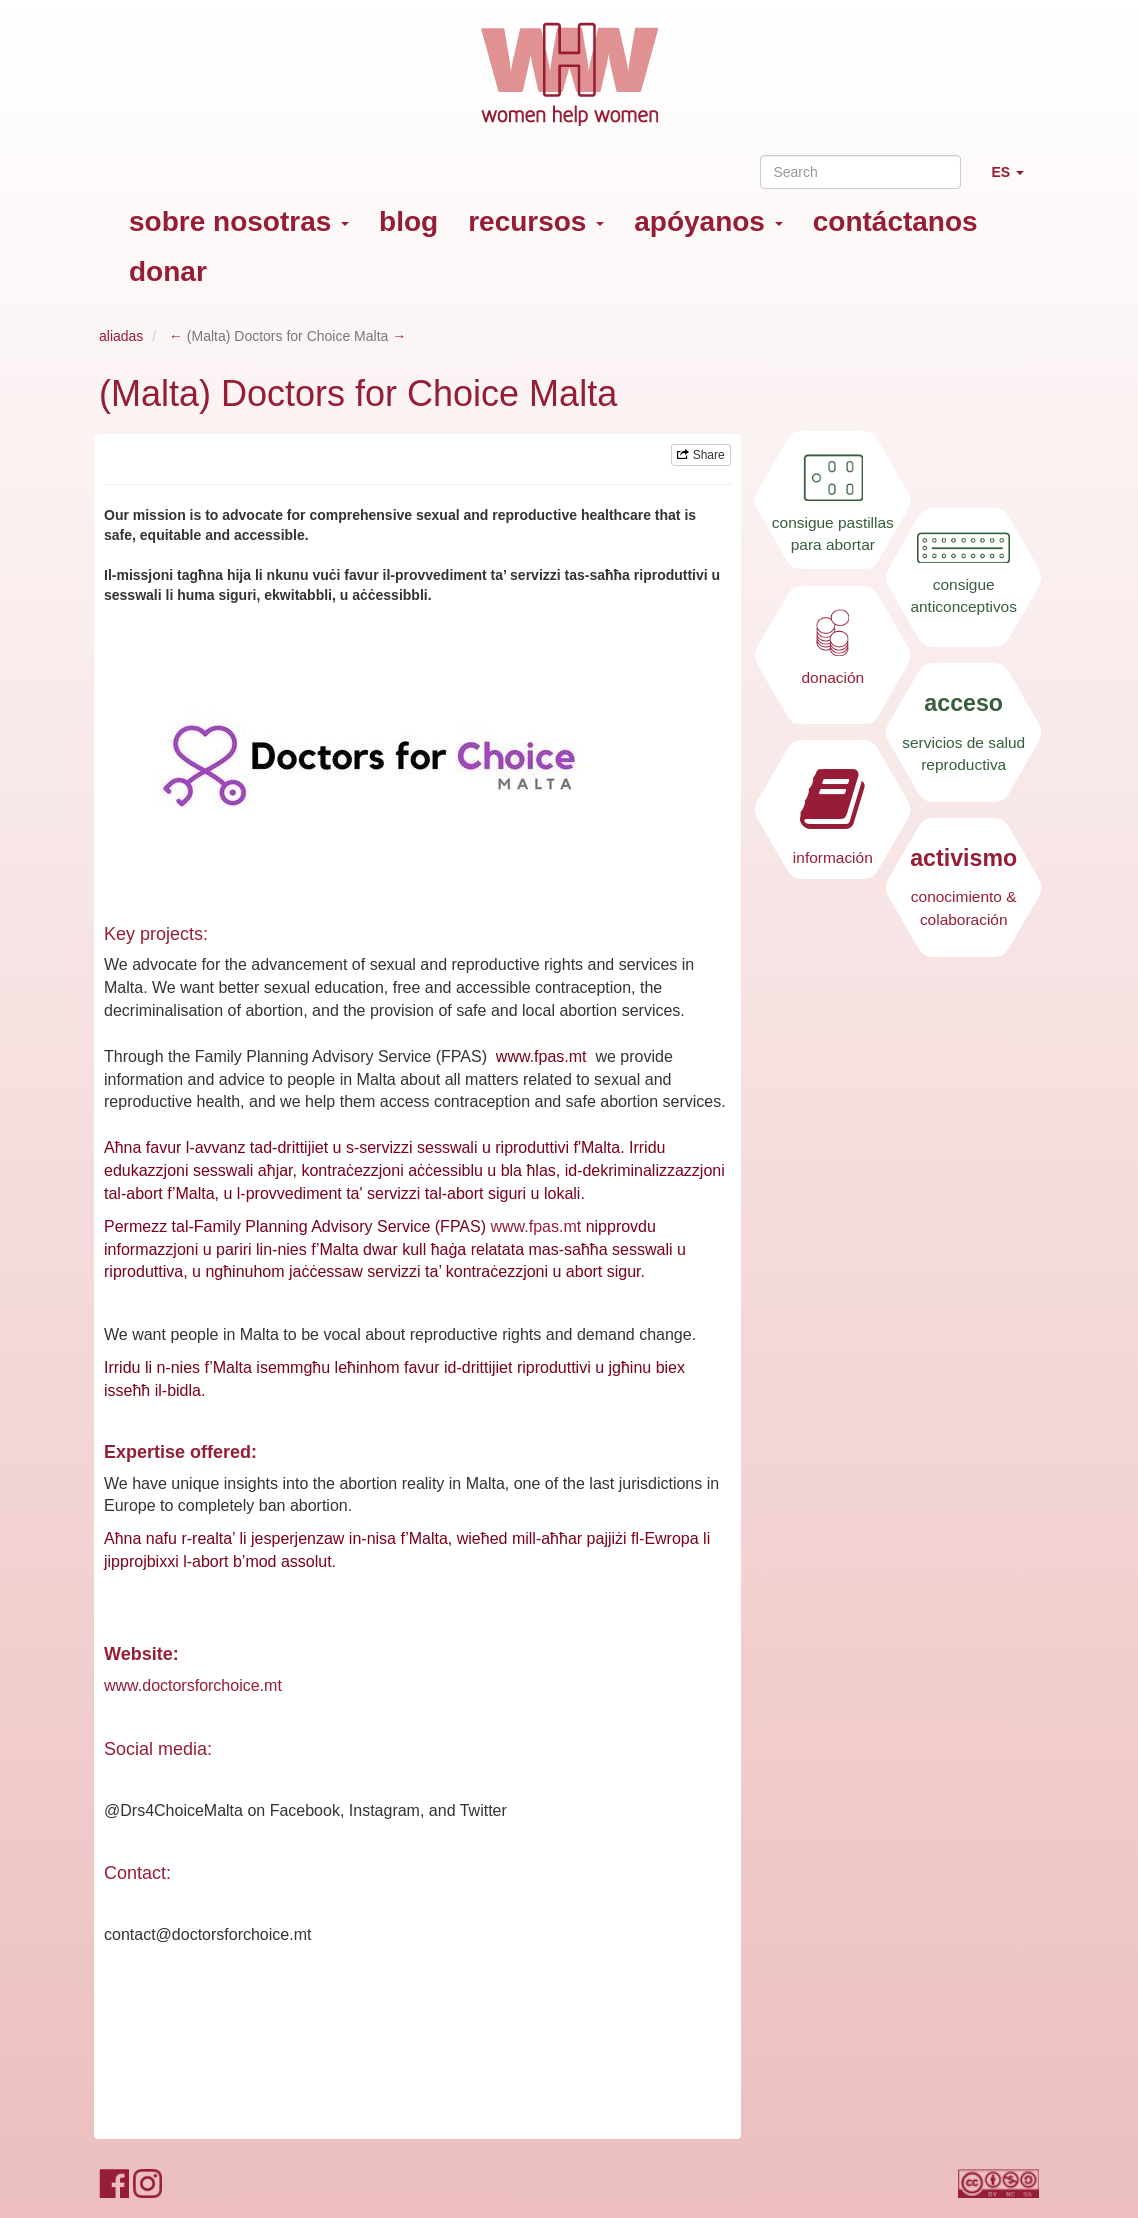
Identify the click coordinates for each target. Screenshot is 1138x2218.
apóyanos (708, 221)
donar (168, 271)
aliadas (121, 336)
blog (408, 221)
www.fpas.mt (535, 1226)
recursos (536, 221)
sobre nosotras (239, 221)
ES (1015, 180)
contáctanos (895, 221)
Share (700, 455)
